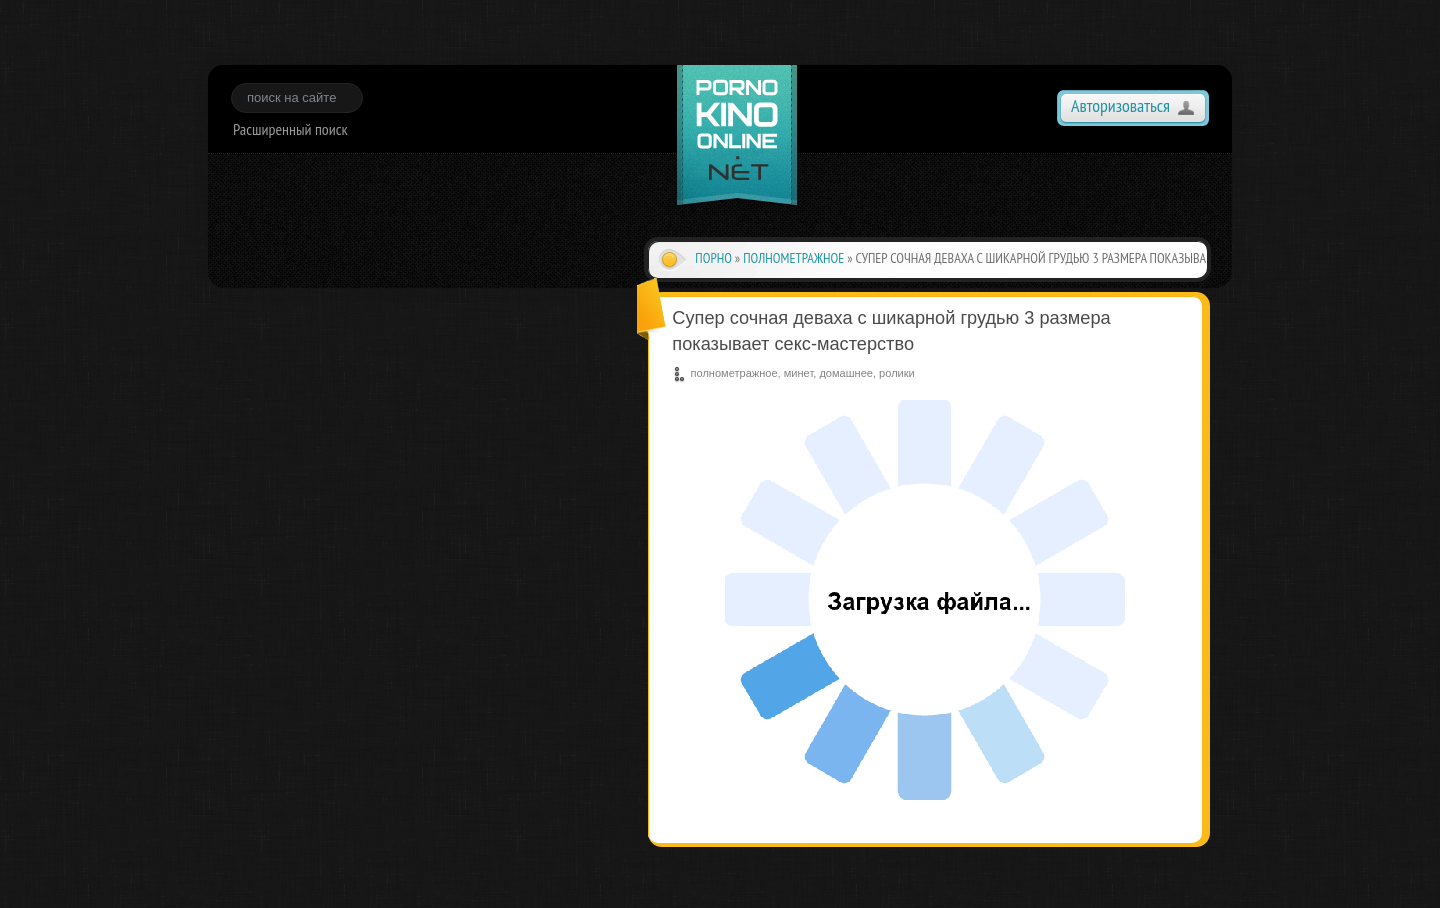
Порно (713, 258)
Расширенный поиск (290, 129)
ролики (897, 373)
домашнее (846, 373)
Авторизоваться (1120, 105)
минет (798, 373)
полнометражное (793, 258)
